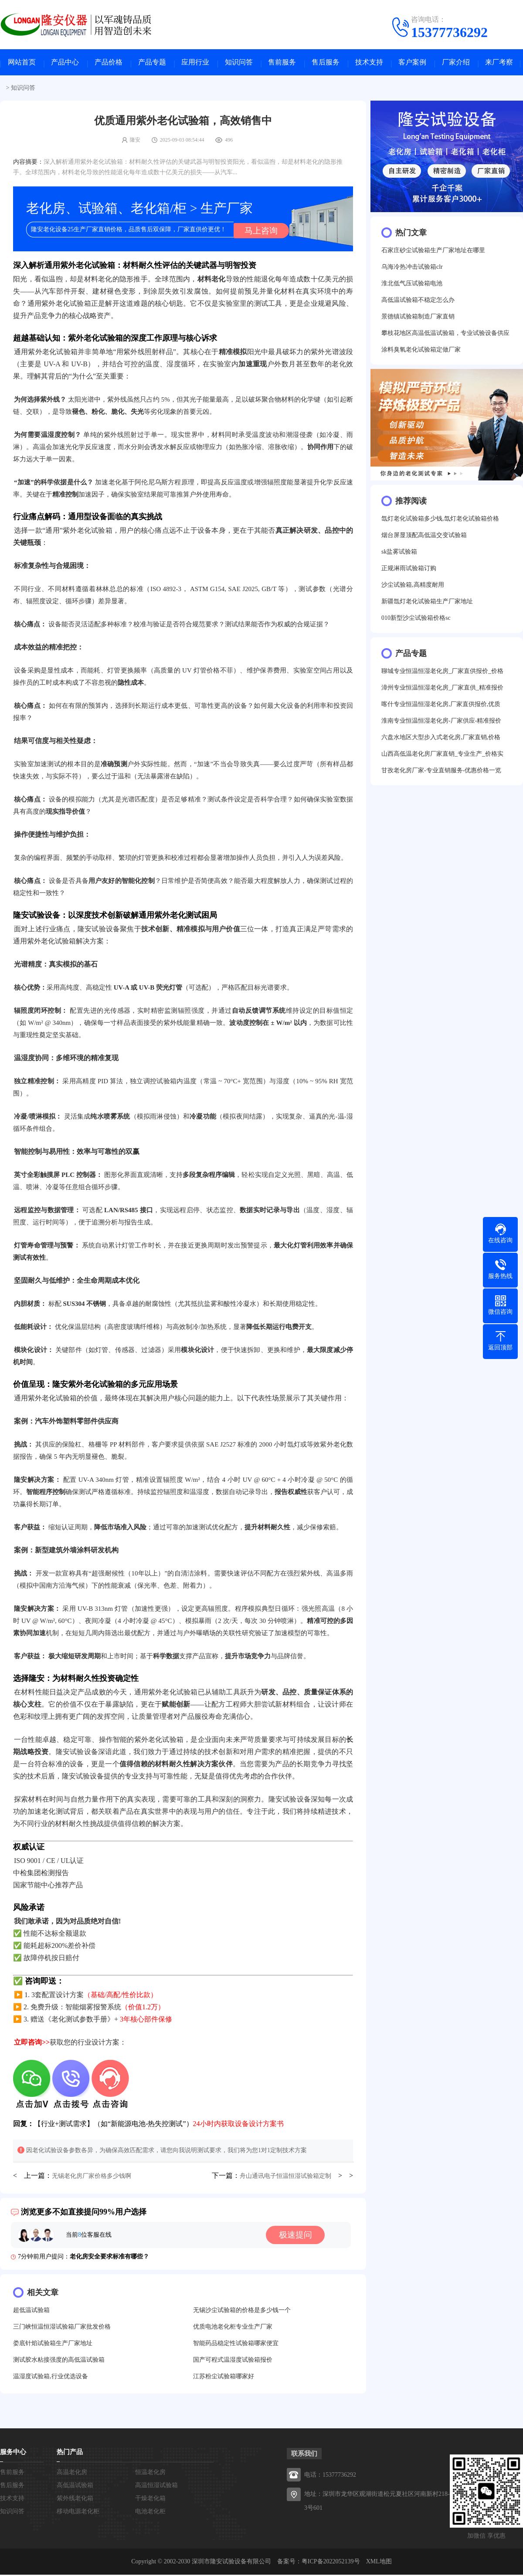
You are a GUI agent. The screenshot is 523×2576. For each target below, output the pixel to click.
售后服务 (326, 63)
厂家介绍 (456, 63)
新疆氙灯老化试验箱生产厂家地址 (427, 603)
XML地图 (379, 2562)
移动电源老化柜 (78, 2512)
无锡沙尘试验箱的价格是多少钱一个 (242, 2311)
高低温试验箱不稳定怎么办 (418, 302)
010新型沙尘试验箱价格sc (416, 620)
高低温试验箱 (75, 2486)
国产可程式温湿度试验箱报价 (232, 2361)
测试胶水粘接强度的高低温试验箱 (59, 2361)
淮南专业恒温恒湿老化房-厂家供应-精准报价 (441, 723)
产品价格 (108, 63)
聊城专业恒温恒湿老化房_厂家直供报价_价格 (442, 673)
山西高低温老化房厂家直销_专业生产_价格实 (442, 756)
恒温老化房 (150, 2473)
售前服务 (282, 63)
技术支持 (369, 63)
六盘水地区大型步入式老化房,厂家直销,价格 (440, 739)
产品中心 (65, 63)
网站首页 (22, 63)
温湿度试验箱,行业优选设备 (50, 2377)
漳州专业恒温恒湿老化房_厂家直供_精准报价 (442, 689)
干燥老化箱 (150, 2499)
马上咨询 (259, 231)
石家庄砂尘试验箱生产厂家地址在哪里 (433, 252)
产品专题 (152, 63)
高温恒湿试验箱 (156, 2486)
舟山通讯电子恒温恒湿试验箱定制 (285, 2177)
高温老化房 (72, 2473)
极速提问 (297, 2236)
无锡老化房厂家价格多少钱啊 (91, 2177)
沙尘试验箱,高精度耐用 (412, 587)
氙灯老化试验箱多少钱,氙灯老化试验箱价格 (440, 520)
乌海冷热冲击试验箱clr (412, 269)
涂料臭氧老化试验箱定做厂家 (421, 351)
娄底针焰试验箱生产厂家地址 (52, 2344)
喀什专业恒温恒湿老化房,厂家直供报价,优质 (440, 706)
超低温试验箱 (31, 2311)
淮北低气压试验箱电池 (411, 285)
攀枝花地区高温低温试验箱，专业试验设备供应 (445, 335)
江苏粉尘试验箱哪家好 (223, 2377)
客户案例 (412, 63)
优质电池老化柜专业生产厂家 (232, 2328)
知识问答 (239, 63)
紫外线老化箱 (75, 2499)
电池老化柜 (150, 2512)
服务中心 (13, 2453)
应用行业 (195, 63)
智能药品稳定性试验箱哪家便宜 (235, 2344)
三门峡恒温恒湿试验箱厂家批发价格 (62, 2328)
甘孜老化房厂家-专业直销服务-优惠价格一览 (441, 772)
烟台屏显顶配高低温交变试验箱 (424, 537)
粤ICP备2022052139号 (331, 2562)
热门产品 (70, 2453)
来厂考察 (499, 63)
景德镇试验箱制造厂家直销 (418, 318)
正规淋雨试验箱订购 (408, 570)
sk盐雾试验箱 (399, 554)
